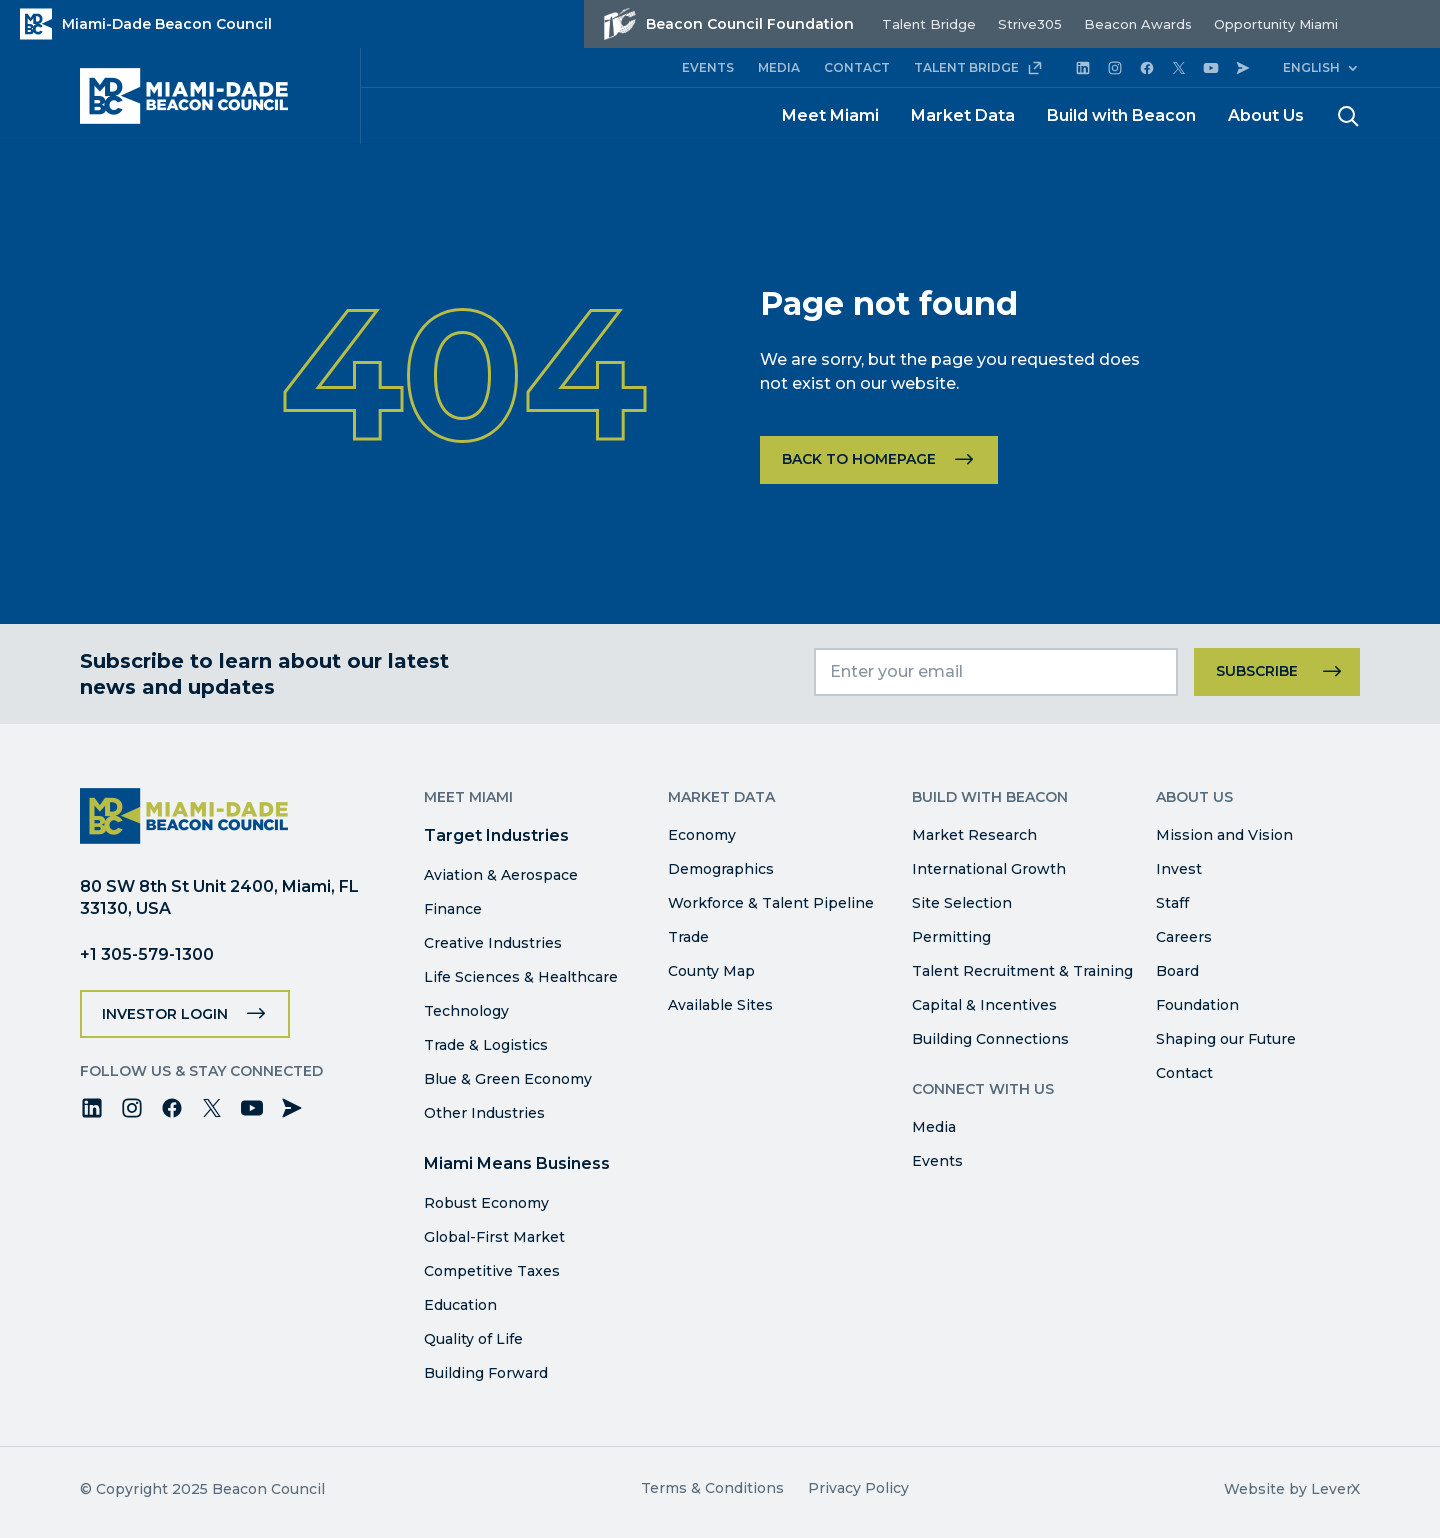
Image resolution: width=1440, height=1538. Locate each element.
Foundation (1197, 1005)
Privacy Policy (858, 1488)
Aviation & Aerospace (501, 875)
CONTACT (857, 67)
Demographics (721, 869)
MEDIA (779, 67)
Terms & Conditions (712, 1488)
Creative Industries (493, 943)
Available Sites (720, 1005)
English (1311, 67)
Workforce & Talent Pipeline (771, 903)
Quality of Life (473, 1339)
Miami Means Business (517, 1163)
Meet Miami (830, 115)
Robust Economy (486, 1203)
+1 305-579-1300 (147, 954)
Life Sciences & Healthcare (521, 977)
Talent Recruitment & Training (1022, 971)
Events (937, 1161)
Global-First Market (494, 1237)
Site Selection (962, 903)
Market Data (963, 115)
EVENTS (708, 67)
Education (460, 1305)
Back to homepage (859, 459)
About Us (1266, 115)
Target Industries (496, 835)
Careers (1184, 937)
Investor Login (165, 1014)
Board (1177, 971)
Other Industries (484, 1113)
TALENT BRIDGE (978, 68)
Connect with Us (983, 1089)
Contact (1184, 1073)
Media (934, 1127)
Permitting (951, 937)
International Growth (989, 869)
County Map (711, 971)
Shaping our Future (1226, 1039)
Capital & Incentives (984, 1005)
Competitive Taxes (492, 1271)
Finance (453, 909)
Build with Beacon (1121, 115)
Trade (688, 937)
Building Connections (990, 1039)
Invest (1179, 869)
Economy (702, 835)
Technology (466, 1011)
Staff (1172, 903)
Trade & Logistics (486, 1045)
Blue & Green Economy (508, 1079)
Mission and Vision (1224, 835)
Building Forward (486, 1373)
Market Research (974, 835)
